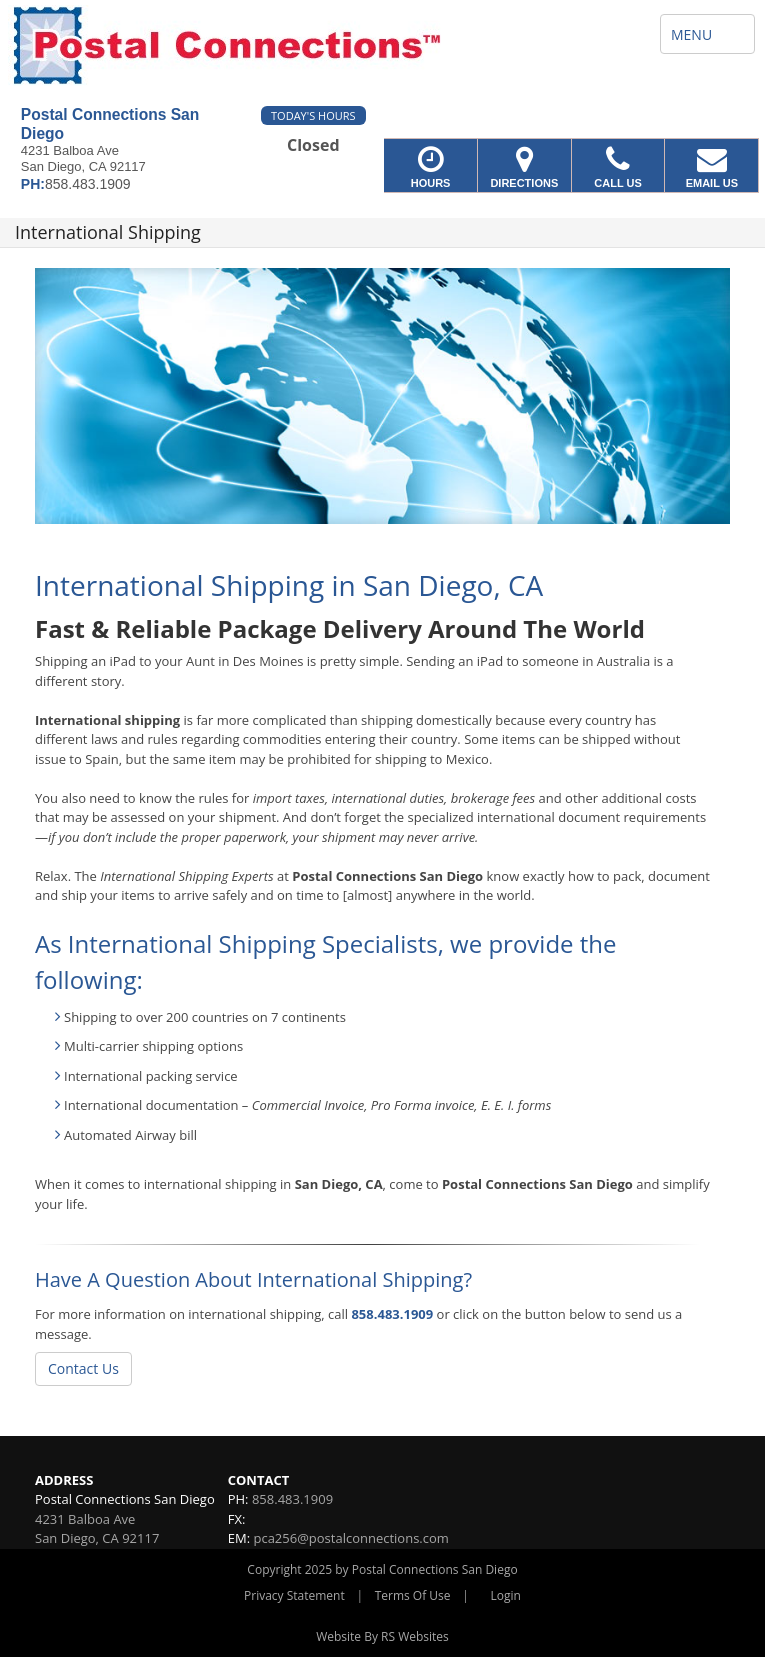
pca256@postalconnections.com (350, 1538)
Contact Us (83, 1368)
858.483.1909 (392, 1314)
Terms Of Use (413, 1595)
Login (506, 1595)
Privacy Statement (294, 1595)
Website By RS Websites (382, 1636)
